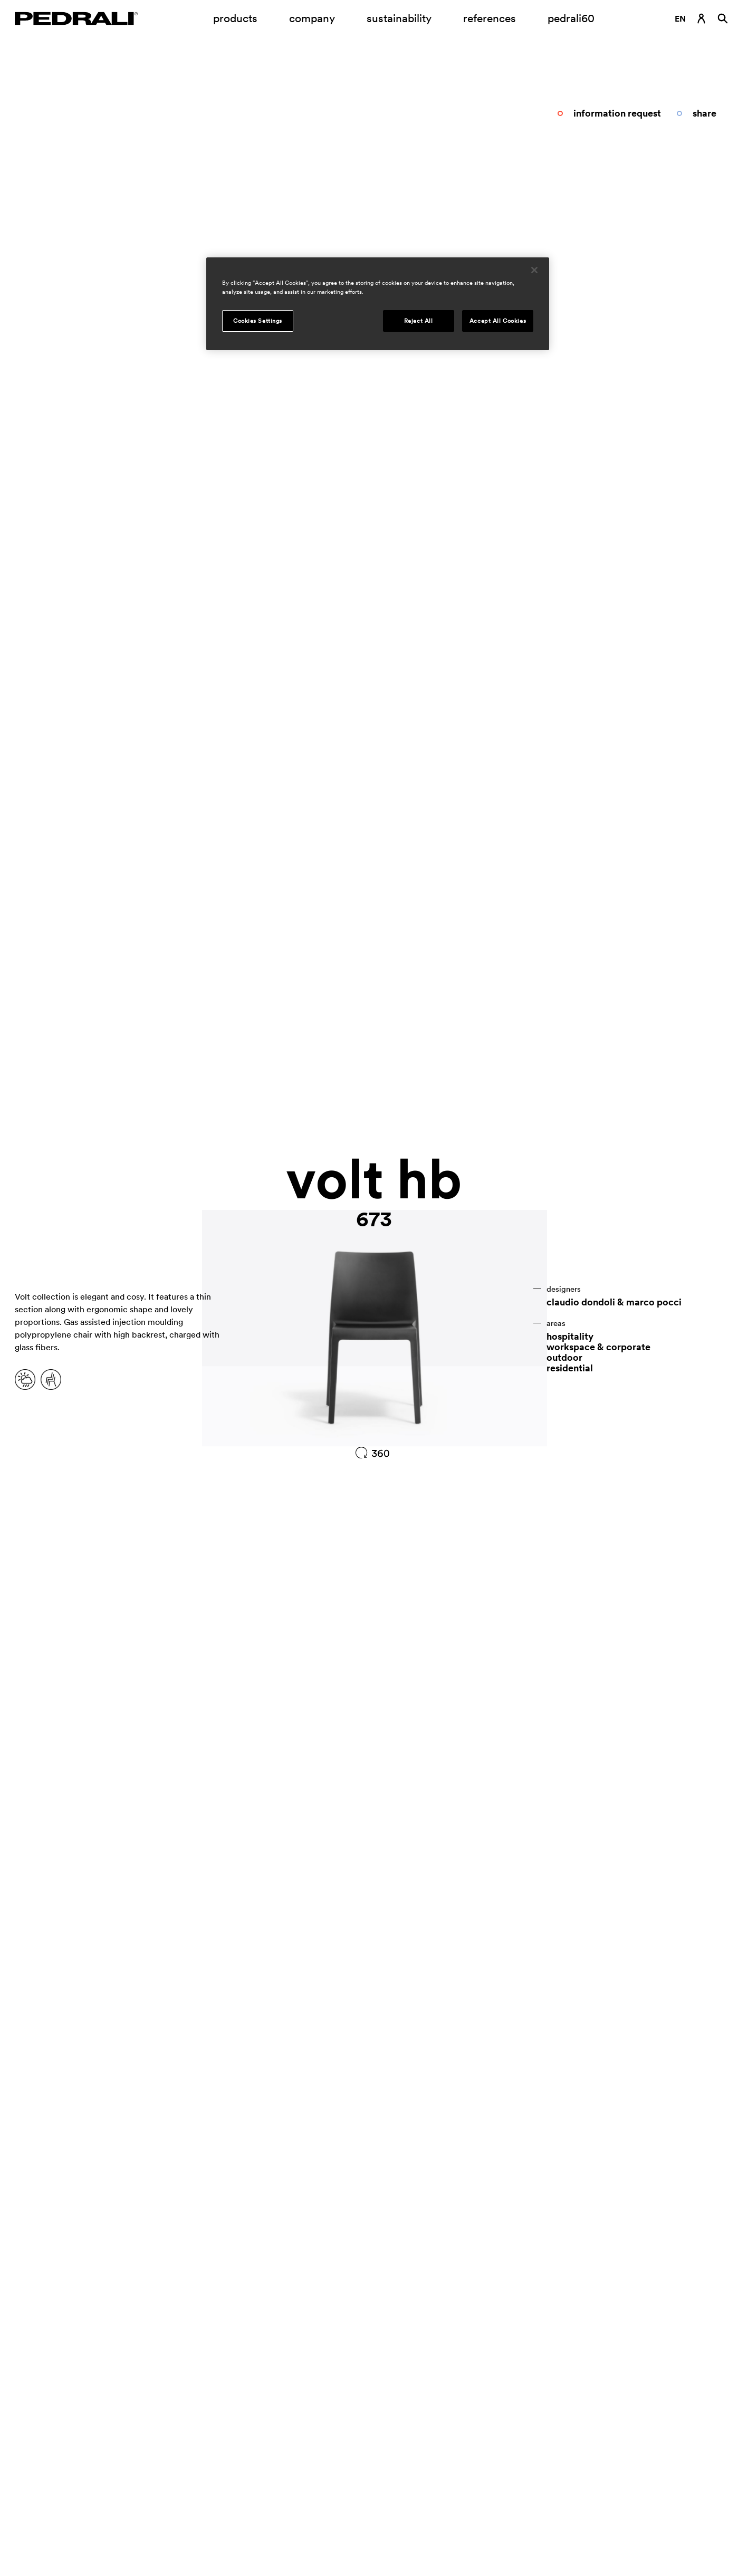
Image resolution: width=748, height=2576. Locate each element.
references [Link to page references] (489, 18)
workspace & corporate (598, 1347)
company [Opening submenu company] (312, 18)
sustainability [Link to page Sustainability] (399, 18)
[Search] (722, 18)
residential (569, 1368)
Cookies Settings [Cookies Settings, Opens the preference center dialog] (257, 320)
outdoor (564, 1357)
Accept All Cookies (497, 320)
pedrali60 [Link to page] (571, 18)
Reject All (418, 320)
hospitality (569, 1336)
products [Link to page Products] (235, 18)
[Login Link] (701, 18)
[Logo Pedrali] (76, 18)
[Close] (534, 270)
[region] (377, 303)
